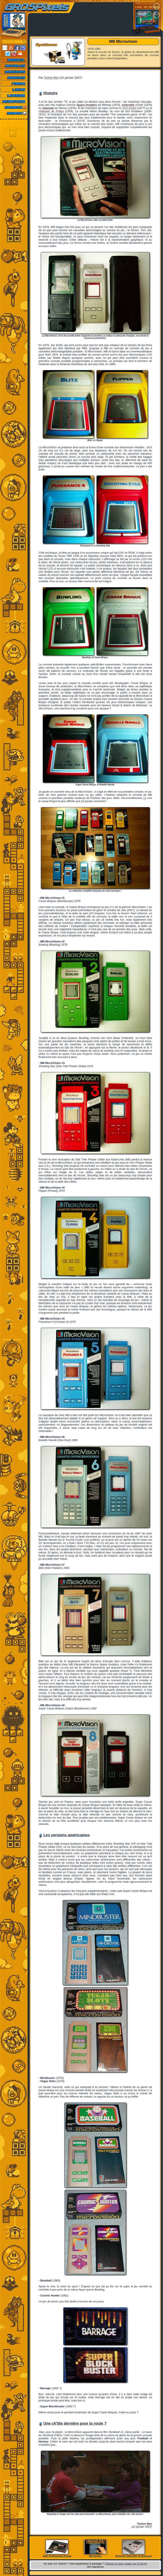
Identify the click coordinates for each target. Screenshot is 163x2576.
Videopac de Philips (51, 111)
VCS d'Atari (129, 108)
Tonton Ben (51, 77)
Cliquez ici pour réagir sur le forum (126, 2563)
